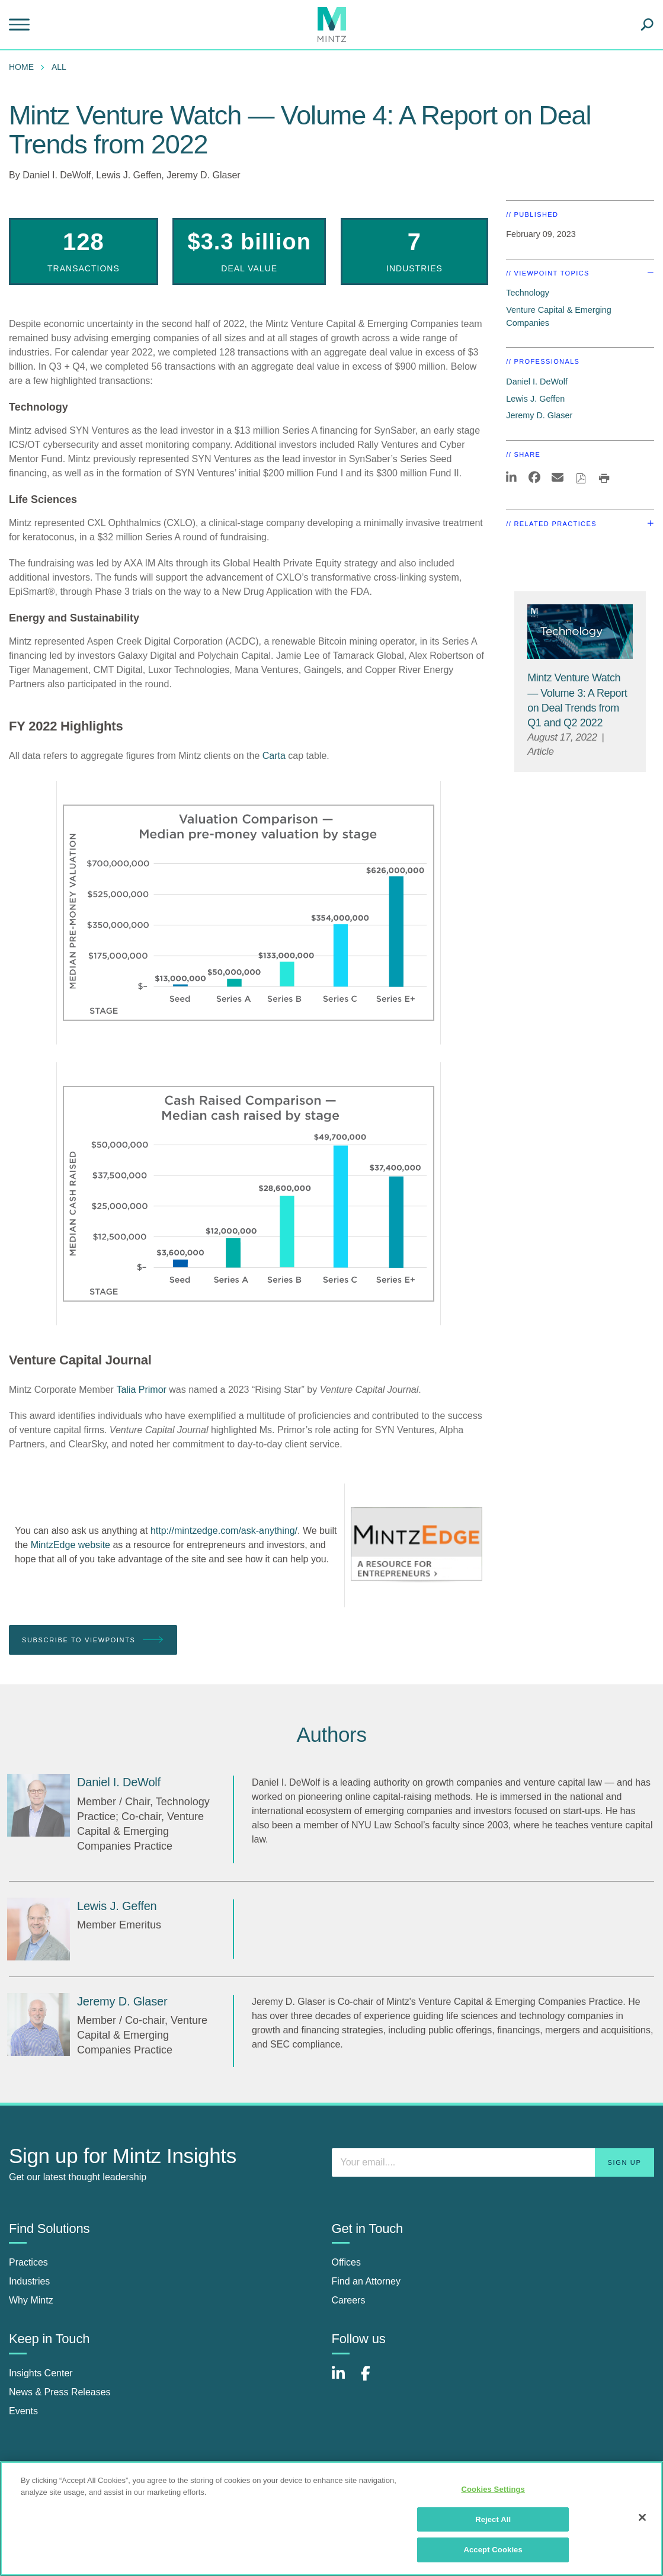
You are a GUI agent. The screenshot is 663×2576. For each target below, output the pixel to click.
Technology (527, 292)
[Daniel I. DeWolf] (38, 1805)
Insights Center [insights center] (41, 2373)
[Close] (642, 2517)
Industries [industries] (29, 2281)
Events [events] (23, 2411)
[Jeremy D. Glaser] (38, 2024)
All (59, 67)
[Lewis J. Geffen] (38, 1929)
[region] (331, 2518)
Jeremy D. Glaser (203, 175)
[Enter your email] (493, 2162)
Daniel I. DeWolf (57, 175)
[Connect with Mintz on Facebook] (373, 2379)
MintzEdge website (70, 1545)
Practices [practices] (28, 2262)
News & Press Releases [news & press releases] (60, 2392)
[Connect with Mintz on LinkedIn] (343, 2379)
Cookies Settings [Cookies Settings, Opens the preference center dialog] (493, 2489)
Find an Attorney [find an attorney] (366, 2281)
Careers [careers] (349, 2300)
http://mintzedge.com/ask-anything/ (223, 1531)
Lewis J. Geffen (128, 175)
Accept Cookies (492, 2549)
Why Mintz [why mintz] (31, 2300)
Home (21, 67)
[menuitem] (24, 67)
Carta (274, 756)
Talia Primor (141, 1390)
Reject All (493, 2519)
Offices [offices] (346, 2262)
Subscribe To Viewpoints (93, 1640)
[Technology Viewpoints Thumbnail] (580, 630)
